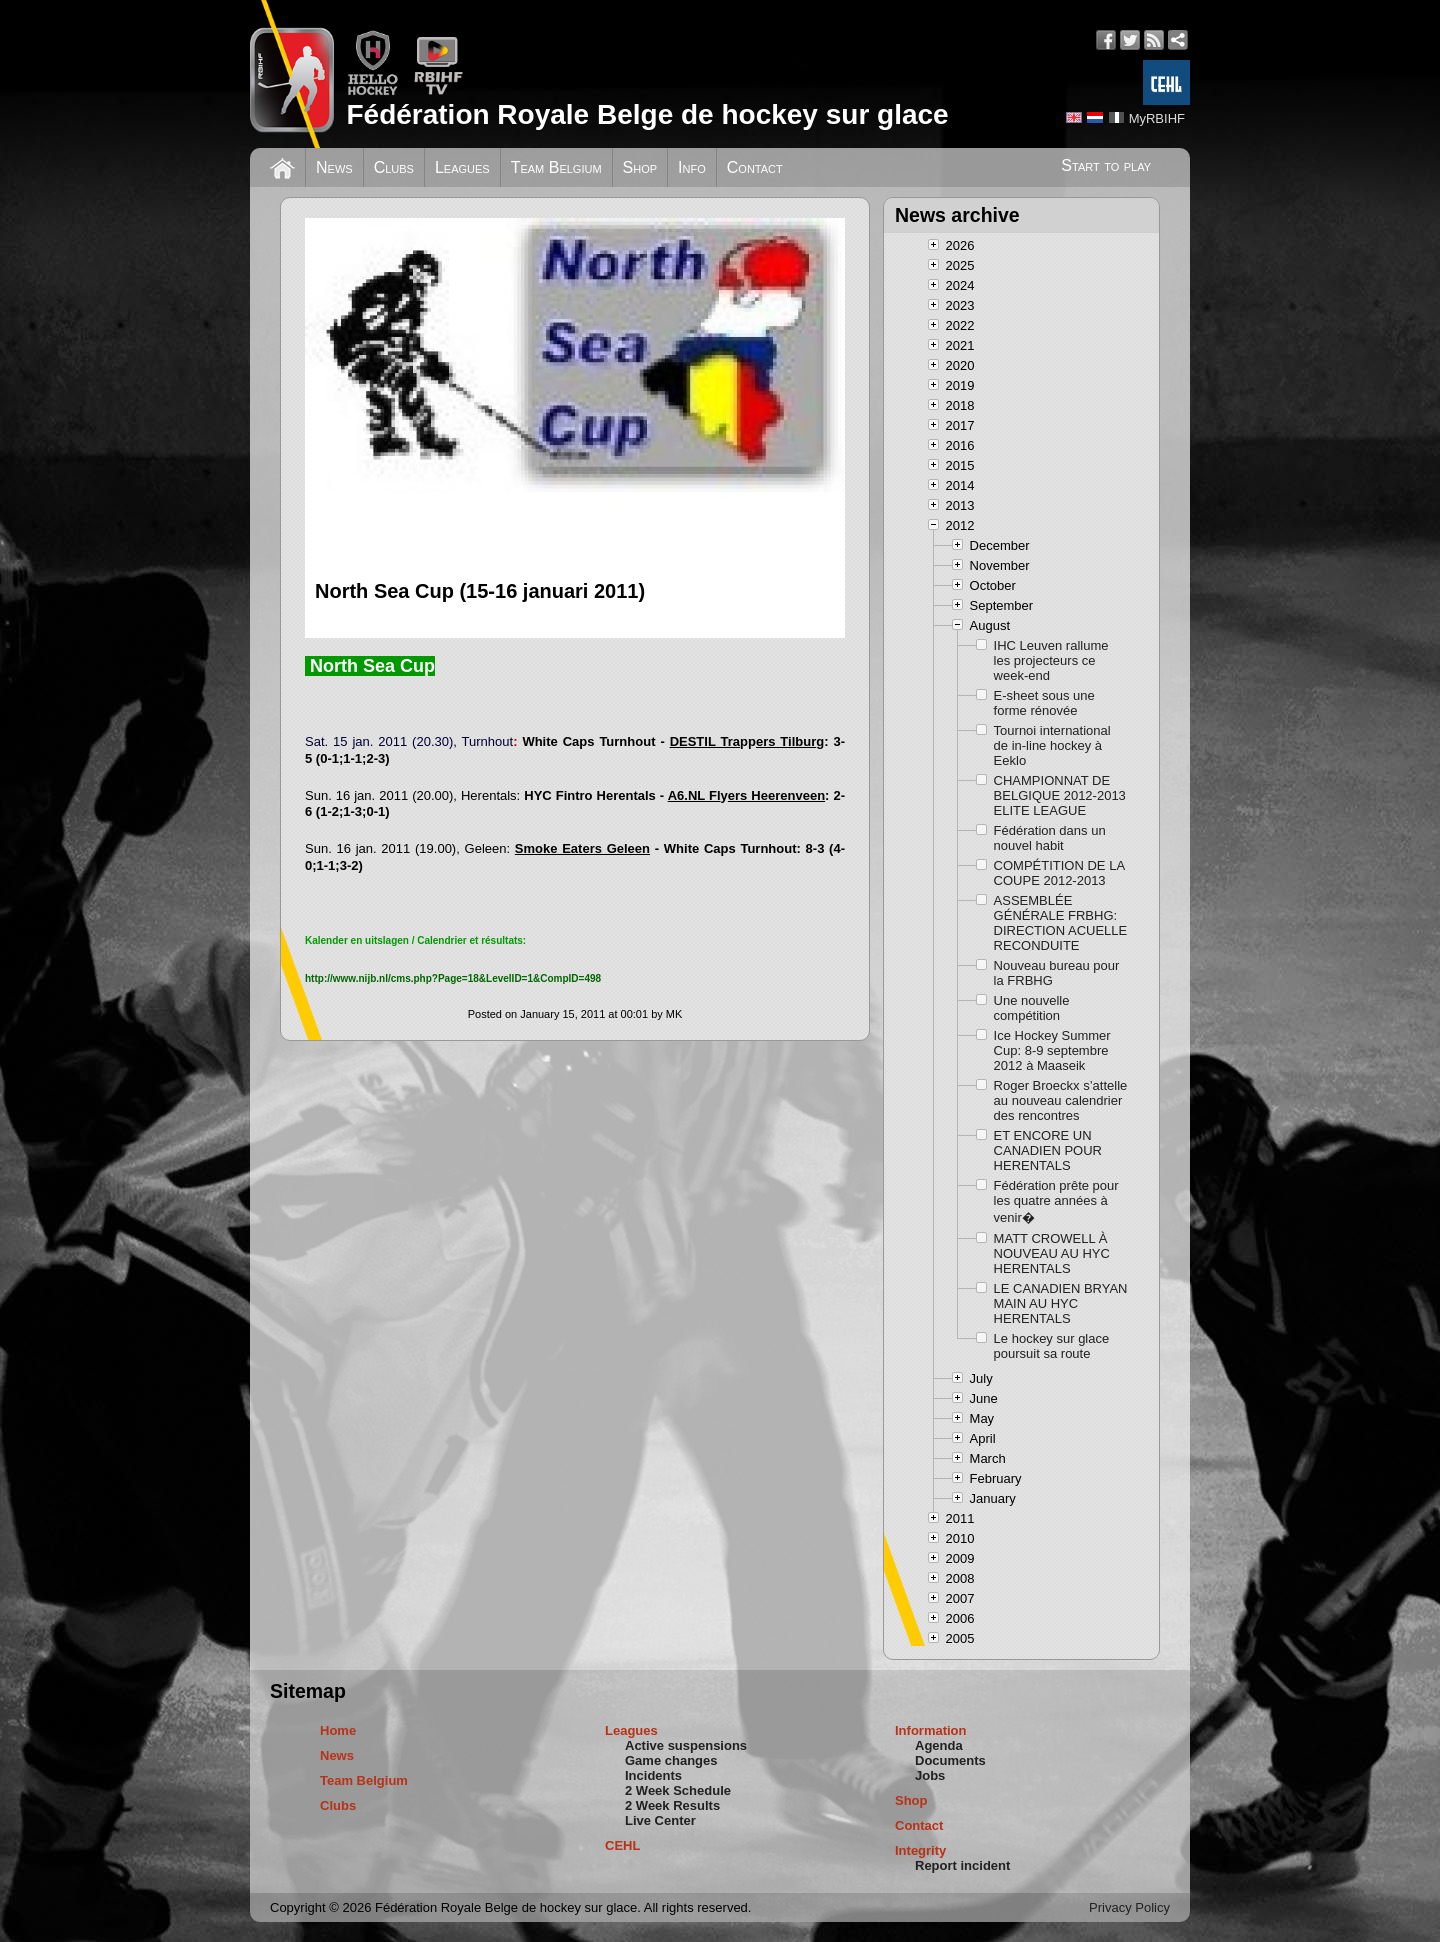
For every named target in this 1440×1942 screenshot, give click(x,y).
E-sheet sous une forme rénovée (1044, 703)
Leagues (462, 167)
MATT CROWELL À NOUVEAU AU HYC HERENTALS (1052, 1253)
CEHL (622, 1845)
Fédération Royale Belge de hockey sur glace (647, 114)
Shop (640, 167)
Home (338, 1730)
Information (931, 1730)
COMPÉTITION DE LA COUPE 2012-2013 (1059, 873)
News (334, 167)
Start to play (1106, 165)
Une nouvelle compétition (1032, 1008)
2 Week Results (672, 1805)
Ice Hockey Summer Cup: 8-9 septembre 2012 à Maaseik (1052, 1050)
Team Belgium (556, 167)
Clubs (394, 167)
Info (692, 167)
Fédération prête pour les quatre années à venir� (1056, 1201)
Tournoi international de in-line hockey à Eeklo (1052, 745)
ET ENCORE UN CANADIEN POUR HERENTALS (1048, 1150)
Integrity (920, 1850)
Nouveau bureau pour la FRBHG (1057, 973)
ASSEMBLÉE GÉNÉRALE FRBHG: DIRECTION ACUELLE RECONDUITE (1061, 923)
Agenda (939, 1745)
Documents (950, 1760)
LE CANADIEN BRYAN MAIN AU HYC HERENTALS (1061, 1303)
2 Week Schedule (678, 1790)
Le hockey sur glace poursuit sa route (1052, 1346)
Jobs (930, 1775)
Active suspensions (686, 1745)
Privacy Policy (1129, 1907)
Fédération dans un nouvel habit (1050, 838)
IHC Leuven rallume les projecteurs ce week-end (1051, 660)
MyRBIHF (1157, 118)
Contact (755, 167)
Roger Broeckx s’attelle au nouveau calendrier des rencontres (1061, 1100)
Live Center (660, 1820)
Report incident (962, 1865)
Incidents (653, 1775)
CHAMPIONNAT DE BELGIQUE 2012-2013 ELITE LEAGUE (1060, 795)
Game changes (671, 1760)
